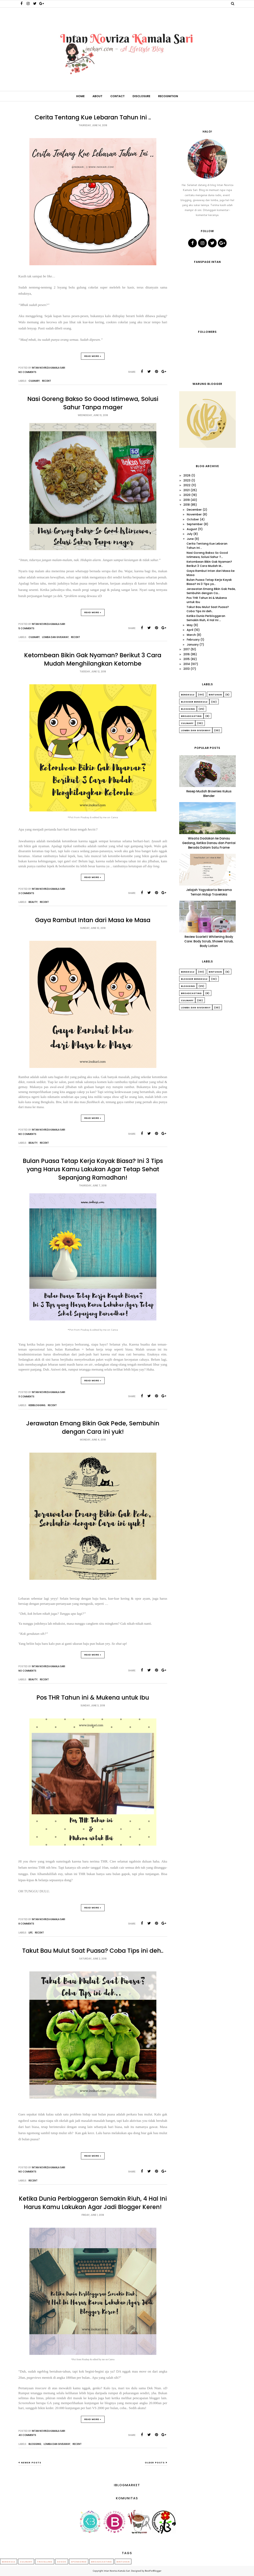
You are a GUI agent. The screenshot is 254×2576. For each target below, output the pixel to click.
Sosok (61, 2561)
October (193, 519)
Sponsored (79, 2561)
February (193, 640)
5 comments (26, 628)
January (193, 645)
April (190, 630)
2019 (186, 500)
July (189, 534)
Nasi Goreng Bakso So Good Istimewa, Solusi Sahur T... (207, 555)
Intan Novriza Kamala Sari (117, 2570)
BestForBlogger (153, 2570)
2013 (186, 669)
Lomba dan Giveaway (55, 637)
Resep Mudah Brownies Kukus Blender (209, 793)
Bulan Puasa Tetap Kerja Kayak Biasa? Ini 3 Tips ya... (209, 582)
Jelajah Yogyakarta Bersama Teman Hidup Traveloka (209, 892)
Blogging (35, 2444)
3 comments (26, 893)
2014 (186, 664)
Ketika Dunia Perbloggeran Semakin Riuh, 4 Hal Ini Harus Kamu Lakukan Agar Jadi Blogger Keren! (93, 2203)
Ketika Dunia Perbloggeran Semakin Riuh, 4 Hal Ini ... (206, 618)
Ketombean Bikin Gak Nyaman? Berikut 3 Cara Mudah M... (209, 564)
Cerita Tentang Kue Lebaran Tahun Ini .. (93, 117)
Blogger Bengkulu (194, 701)
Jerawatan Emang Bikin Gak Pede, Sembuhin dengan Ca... (211, 591)
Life (31, 1932)
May (190, 625)
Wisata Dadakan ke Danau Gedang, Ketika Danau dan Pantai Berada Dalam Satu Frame (209, 843)
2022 (186, 485)
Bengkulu (187, 694)
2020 (186, 495)
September (195, 524)
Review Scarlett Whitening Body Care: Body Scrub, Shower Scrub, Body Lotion (208, 941)
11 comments (26, 1396)
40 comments (27, 2435)
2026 (186, 475)
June (190, 539)
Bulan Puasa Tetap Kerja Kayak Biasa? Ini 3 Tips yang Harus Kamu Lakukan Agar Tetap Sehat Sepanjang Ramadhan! (93, 1169)
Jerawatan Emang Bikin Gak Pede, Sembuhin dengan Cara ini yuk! (92, 1427)
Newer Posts (31, 2462)
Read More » (92, 356)
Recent (46, 380)
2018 (186, 505)
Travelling (44, 2561)
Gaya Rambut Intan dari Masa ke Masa (92, 920)
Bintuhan (215, 694)
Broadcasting (191, 716)
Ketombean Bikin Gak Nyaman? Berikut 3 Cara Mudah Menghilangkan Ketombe (92, 659)
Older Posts (155, 2462)
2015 (186, 659)
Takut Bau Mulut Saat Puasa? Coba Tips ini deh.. (92, 1951)
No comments (27, 372)
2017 (186, 649)
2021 (186, 490)
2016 (186, 654)
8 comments (26, 1923)
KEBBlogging (37, 1405)
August (192, 529)
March (191, 635)
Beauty (33, 902)
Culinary (34, 380)
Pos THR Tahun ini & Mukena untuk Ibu (93, 1697)
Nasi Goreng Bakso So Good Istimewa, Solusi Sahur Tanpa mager (92, 403)
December (194, 510)
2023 (186, 480)
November (194, 514)
